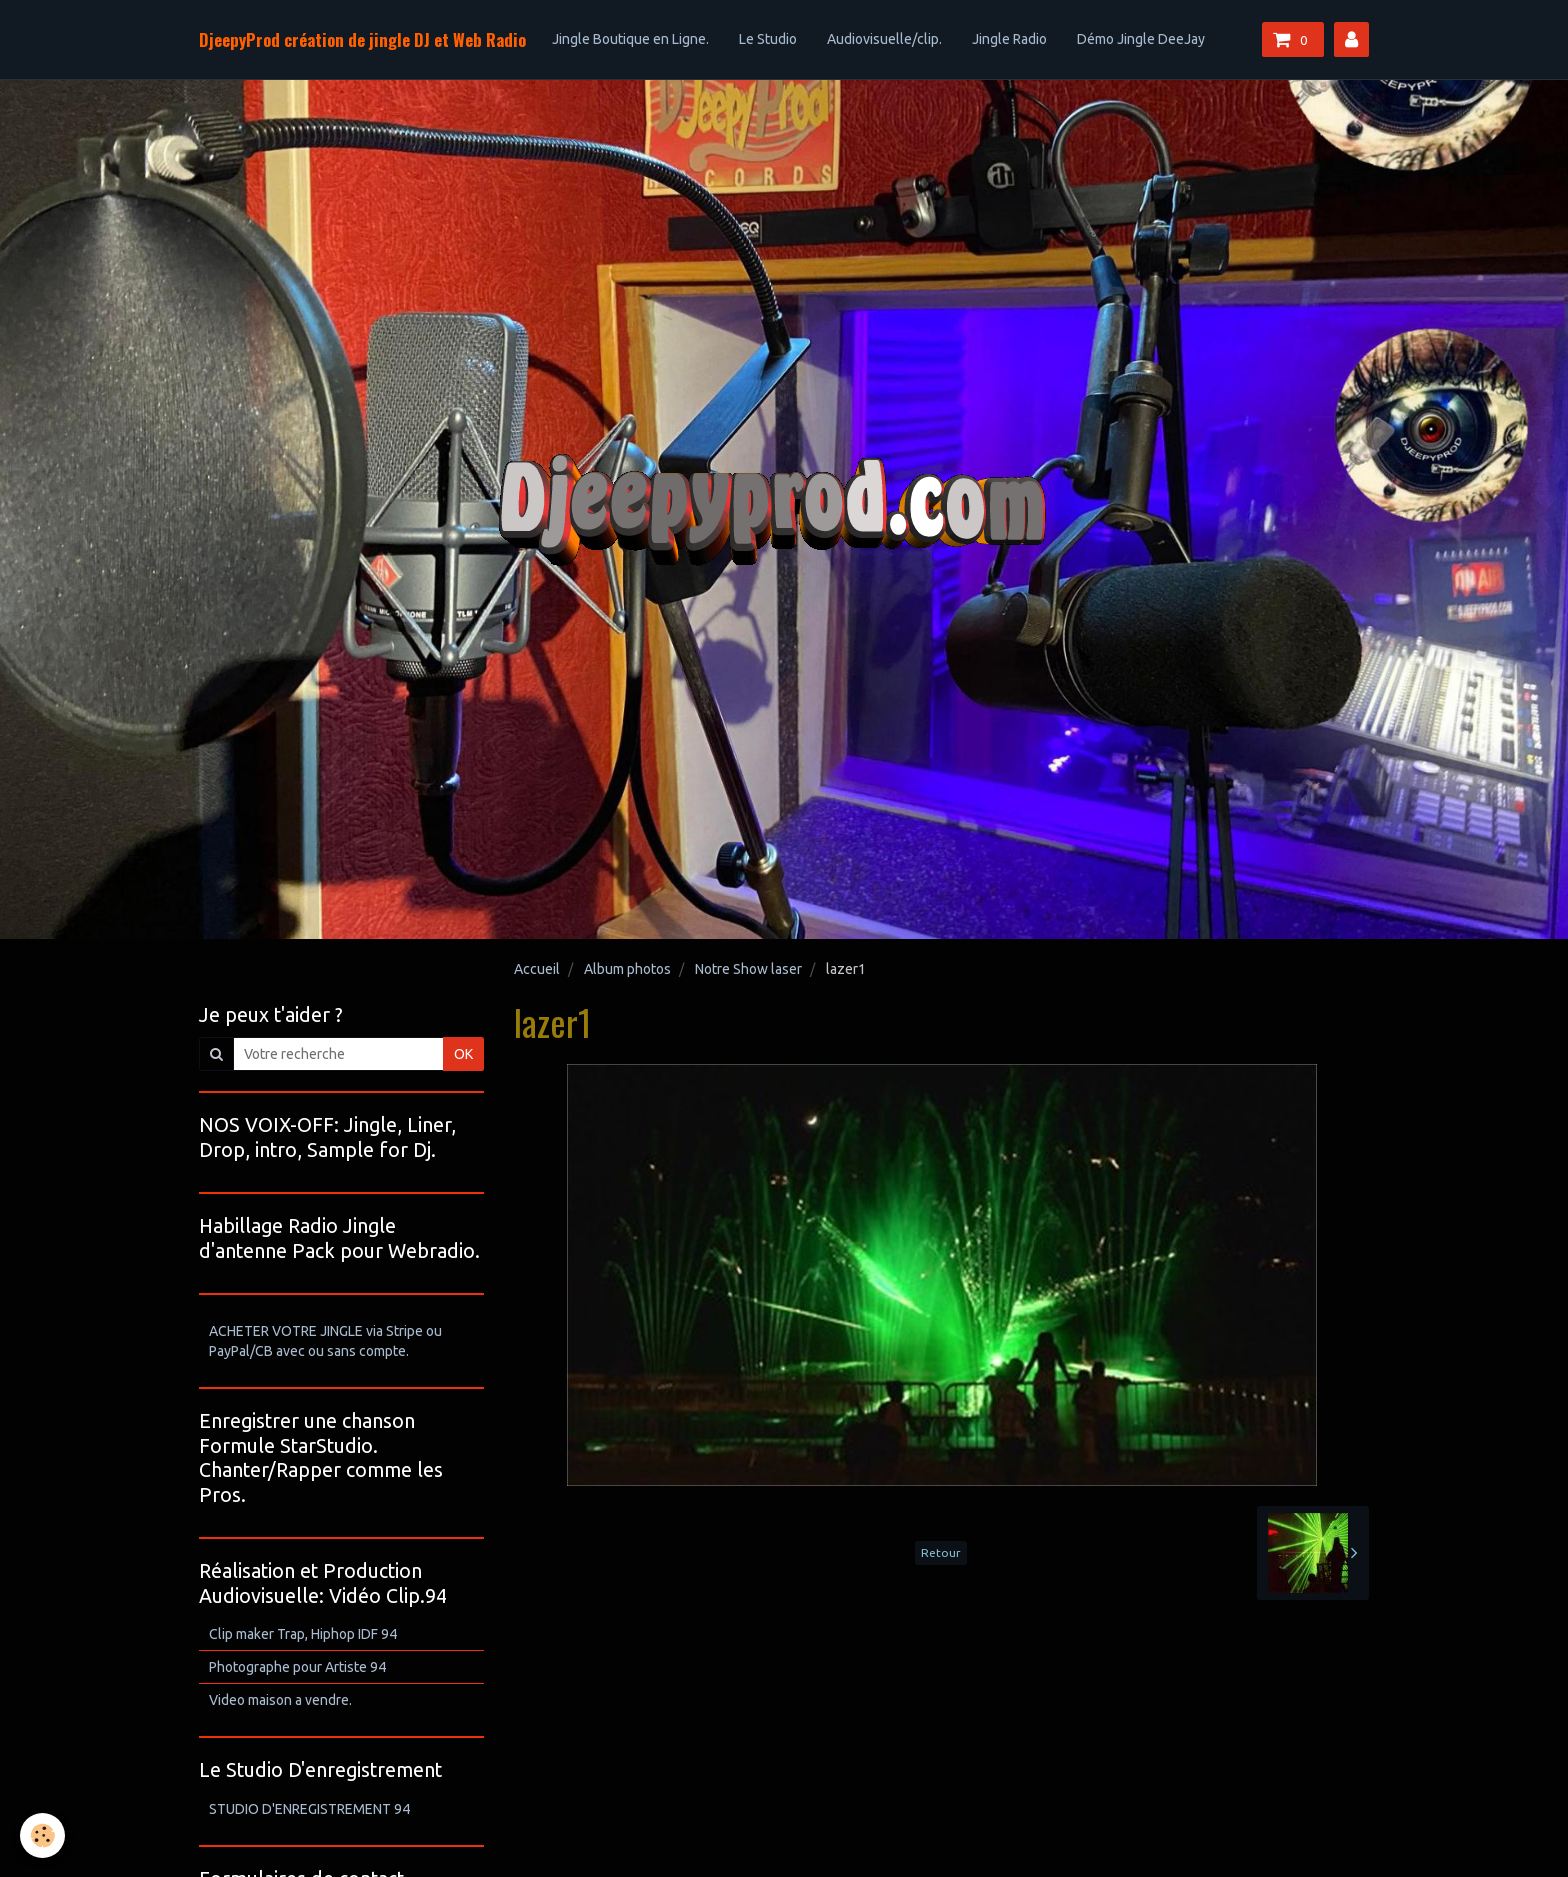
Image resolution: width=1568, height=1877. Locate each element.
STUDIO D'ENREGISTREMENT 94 (309, 1809)
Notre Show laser (748, 969)
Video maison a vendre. (280, 1700)
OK (463, 1054)
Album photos (627, 969)
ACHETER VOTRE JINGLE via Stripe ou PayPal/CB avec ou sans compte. (325, 1341)
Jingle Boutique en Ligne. (630, 39)
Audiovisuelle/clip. (884, 39)
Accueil (537, 969)
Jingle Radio (1009, 39)
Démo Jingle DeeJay (1141, 39)
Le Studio (768, 39)
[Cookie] (42, 1835)
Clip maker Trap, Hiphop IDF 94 (303, 1634)
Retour (941, 1552)
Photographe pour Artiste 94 (297, 1667)
